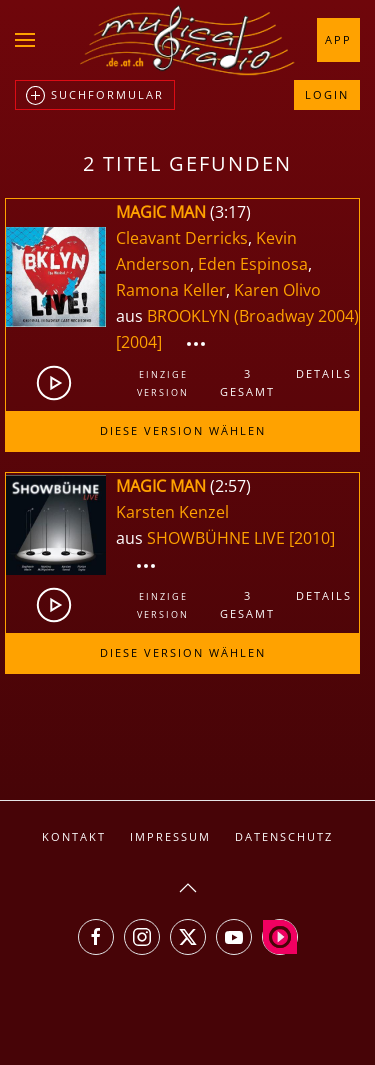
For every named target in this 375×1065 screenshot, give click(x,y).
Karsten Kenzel (172, 512)
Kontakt (74, 836)
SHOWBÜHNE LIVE (218, 538)
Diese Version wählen (183, 430)
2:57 (230, 486)
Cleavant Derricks (182, 238)
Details (324, 373)
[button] (25, 40)
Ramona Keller (171, 290)
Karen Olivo (277, 290)
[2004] (139, 342)
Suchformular (95, 96)
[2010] (312, 538)
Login (327, 94)
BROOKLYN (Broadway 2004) (253, 316)
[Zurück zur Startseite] (188, 40)
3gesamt (247, 382)
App (338, 39)
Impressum (170, 836)
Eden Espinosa (253, 264)
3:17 (230, 212)
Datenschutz (284, 836)
